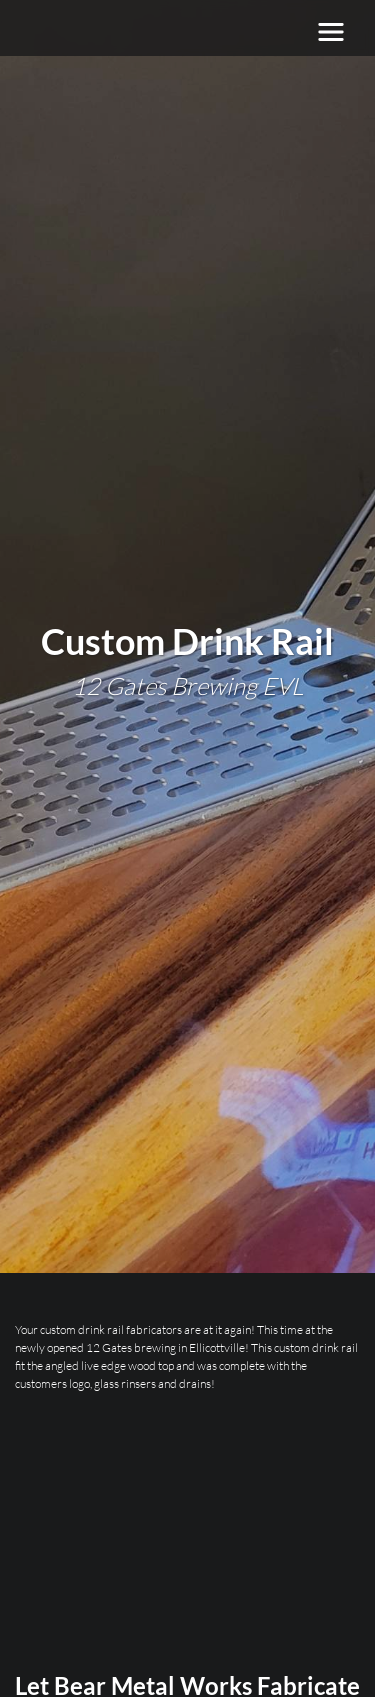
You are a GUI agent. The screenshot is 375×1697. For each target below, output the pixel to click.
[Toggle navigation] (331, 32)
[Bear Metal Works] (136, 32)
